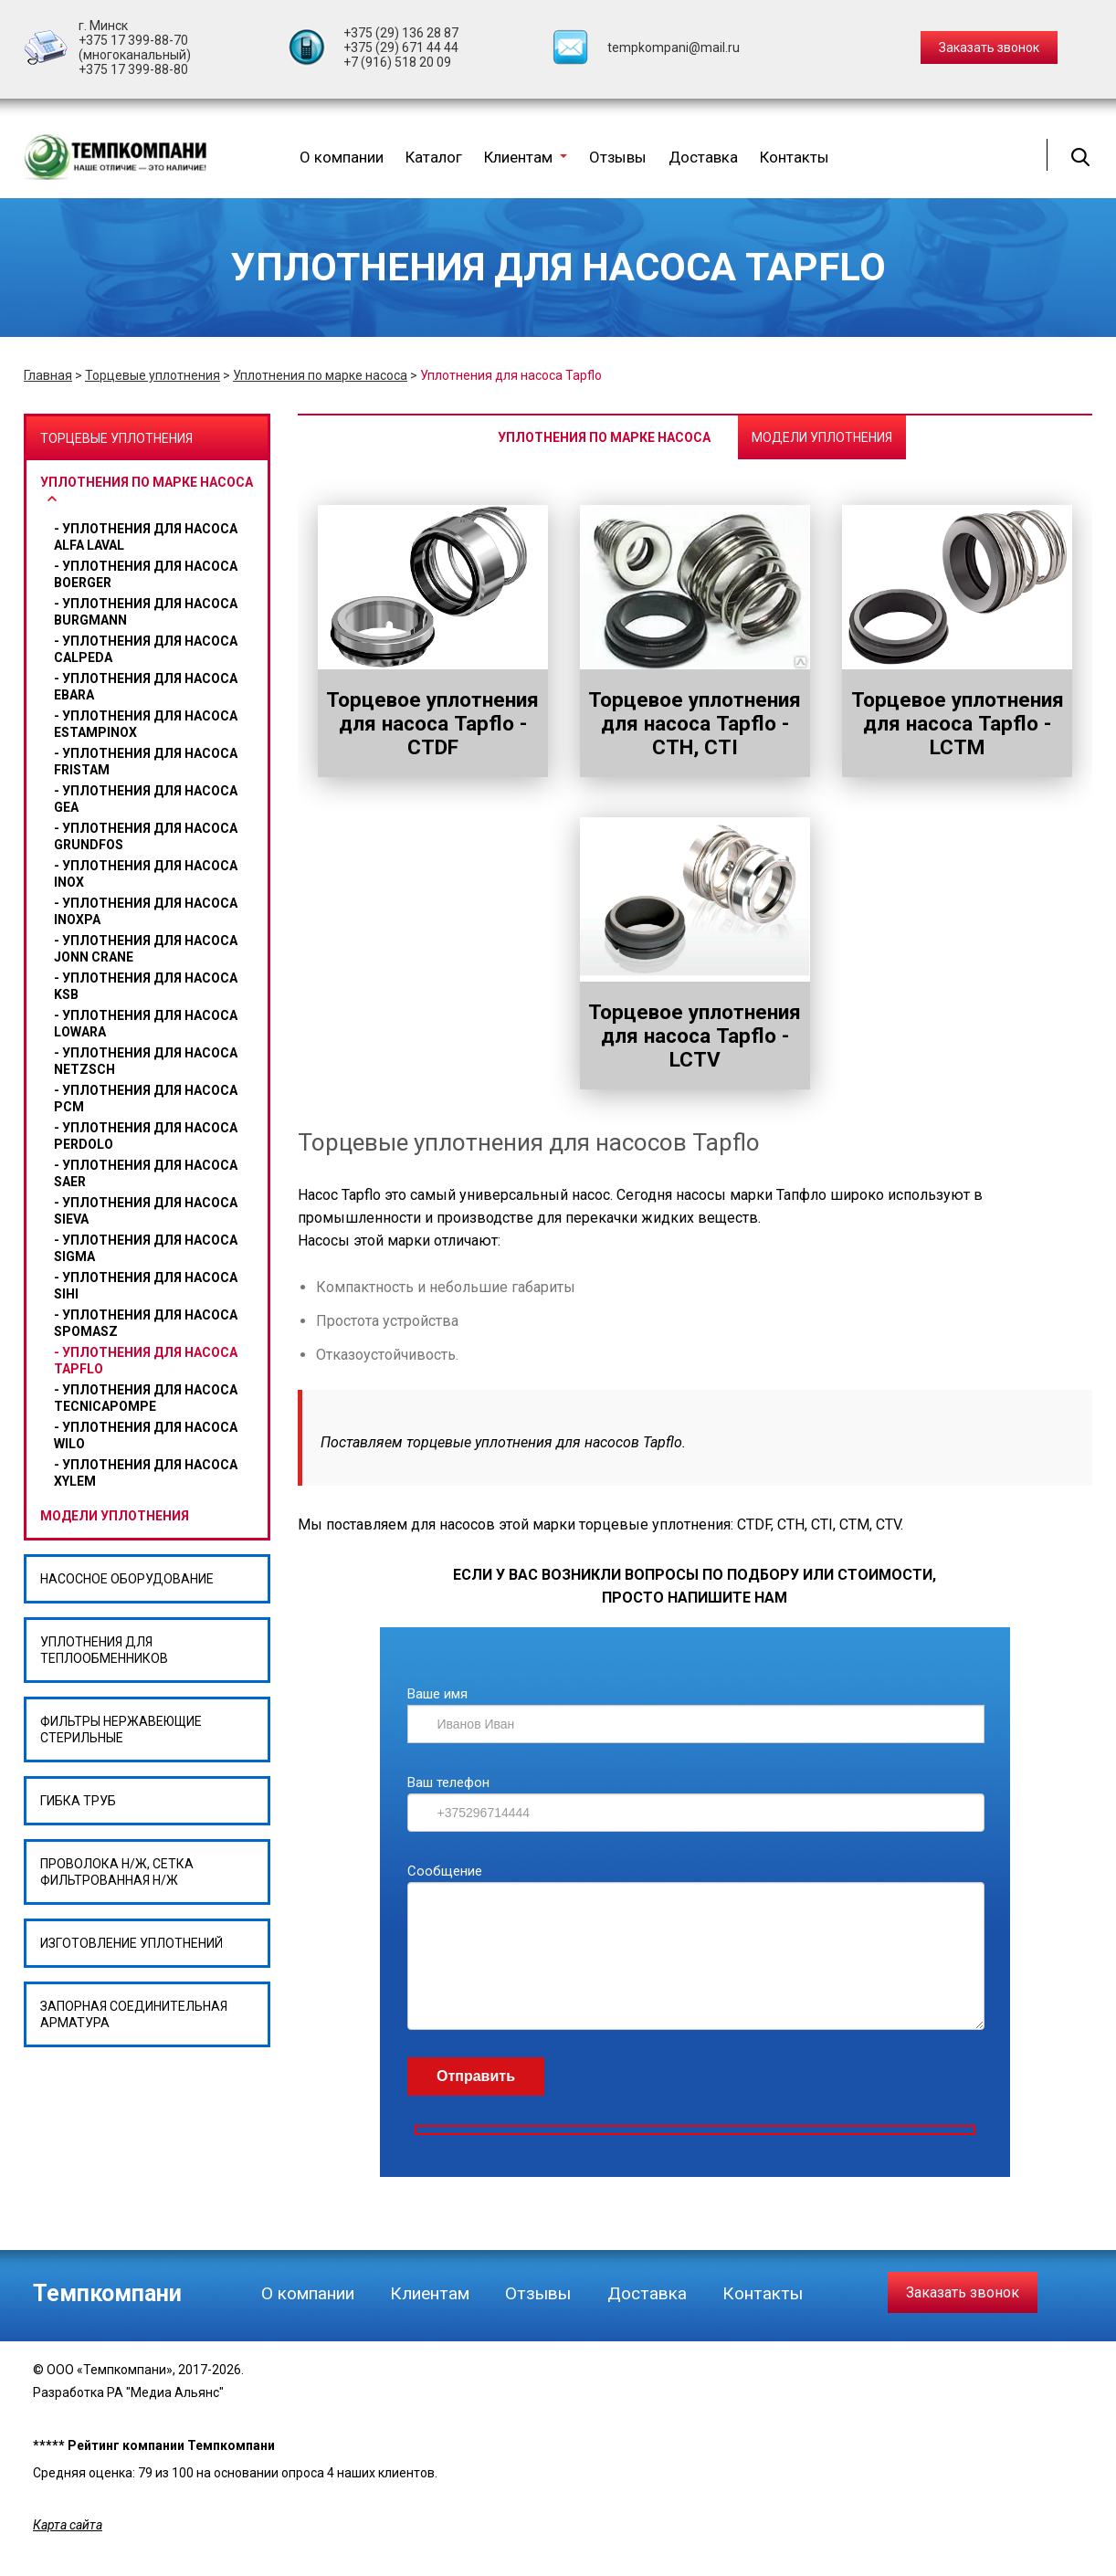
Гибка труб (78, 1800)
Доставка (703, 157)
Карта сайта (67, 2525)
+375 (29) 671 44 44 (400, 47)
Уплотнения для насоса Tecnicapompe (145, 1398)
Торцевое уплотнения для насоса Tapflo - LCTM (957, 723)
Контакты (794, 157)
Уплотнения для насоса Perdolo (145, 1135)
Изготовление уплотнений (131, 1943)
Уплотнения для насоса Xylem (145, 1472)
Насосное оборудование (127, 1579)
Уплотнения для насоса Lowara (145, 1023)
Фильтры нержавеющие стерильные (121, 1729)
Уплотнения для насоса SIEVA (145, 1210)
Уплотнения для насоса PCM (145, 1098)
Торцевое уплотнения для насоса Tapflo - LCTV (694, 1035)
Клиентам (525, 157)
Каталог (433, 157)
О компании (342, 157)
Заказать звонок (962, 2292)
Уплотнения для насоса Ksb (145, 986)
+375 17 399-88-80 (133, 69)
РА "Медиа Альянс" (165, 2392)
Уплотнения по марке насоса (320, 375)
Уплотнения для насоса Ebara (145, 686)
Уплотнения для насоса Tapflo (145, 1360)
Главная (48, 375)
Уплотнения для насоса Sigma (145, 1248)
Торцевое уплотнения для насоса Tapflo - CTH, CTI (694, 723)
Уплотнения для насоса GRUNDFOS (145, 836)
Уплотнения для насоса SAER (145, 1173)
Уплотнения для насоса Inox (145, 873)
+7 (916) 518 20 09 (397, 62)
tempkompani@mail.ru (673, 47)
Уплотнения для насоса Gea (145, 799)
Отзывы (618, 157)
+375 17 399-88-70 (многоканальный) (135, 47)
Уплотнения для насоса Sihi (145, 1285)
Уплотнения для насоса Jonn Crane (145, 948)
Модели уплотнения (114, 1516)
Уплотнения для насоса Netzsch (145, 1061)
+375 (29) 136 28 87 (400, 33)
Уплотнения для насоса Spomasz (145, 1323)
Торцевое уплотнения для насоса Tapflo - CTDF (432, 723)
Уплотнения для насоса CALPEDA (145, 649)
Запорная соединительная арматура (133, 2014)
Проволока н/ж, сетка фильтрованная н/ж (117, 1871)
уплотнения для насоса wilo (145, 1435)
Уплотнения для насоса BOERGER (145, 574)
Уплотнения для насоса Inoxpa (145, 911)
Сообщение (444, 1871)
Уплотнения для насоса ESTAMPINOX (145, 724)
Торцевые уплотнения (152, 375)
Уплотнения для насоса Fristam (145, 761)
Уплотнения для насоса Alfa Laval (145, 536)
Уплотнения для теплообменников (104, 1650)
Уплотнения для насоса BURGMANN (145, 611)
